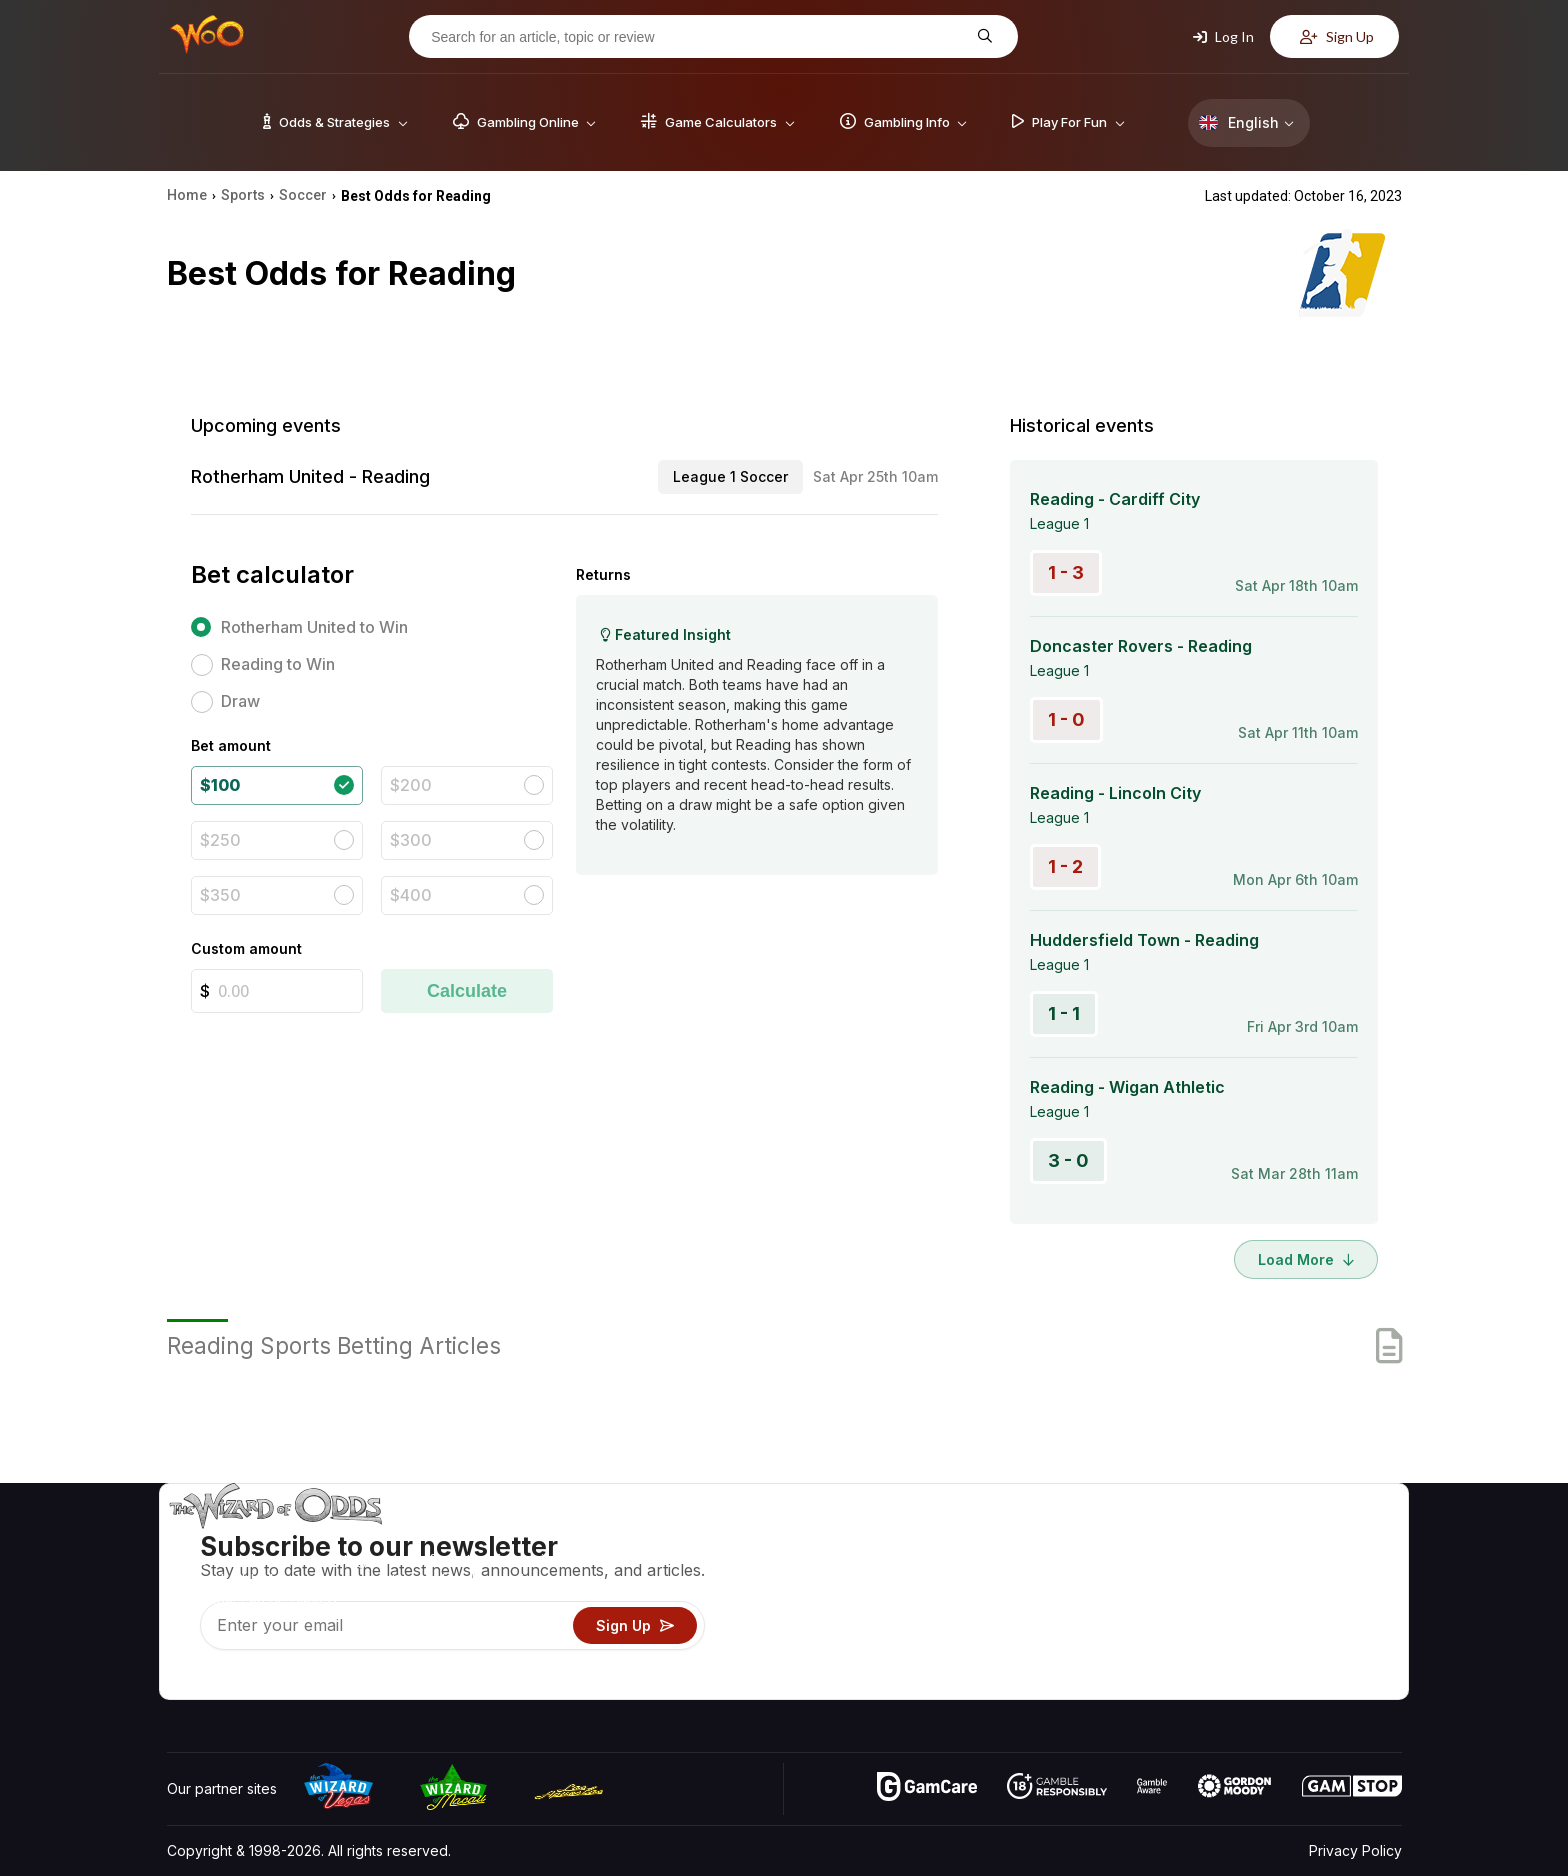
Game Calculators (1061, 1567)
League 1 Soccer (730, 476)
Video (1344, 1538)
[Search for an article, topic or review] (698, 37)
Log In (1223, 36)
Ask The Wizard (1057, 1683)
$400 (411, 895)
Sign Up (1337, 36)
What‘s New (1255, 1625)
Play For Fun (1044, 1625)
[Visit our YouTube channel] (184, 1679)
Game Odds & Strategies (1085, 1538)
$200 (411, 785)
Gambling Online (1057, 1654)
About (1235, 1538)
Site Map (1353, 1596)
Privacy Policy (1355, 1850)
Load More (1306, 1259)
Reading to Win (278, 664)
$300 (411, 840)
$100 (220, 785)
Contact (1241, 1567)
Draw (240, 701)
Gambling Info (1049, 1596)
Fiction (1345, 1625)
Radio (1235, 1654)
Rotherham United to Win (314, 627)
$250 (220, 840)
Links (1232, 1596)
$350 (220, 895)
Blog (1339, 1567)
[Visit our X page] (228, 1679)
